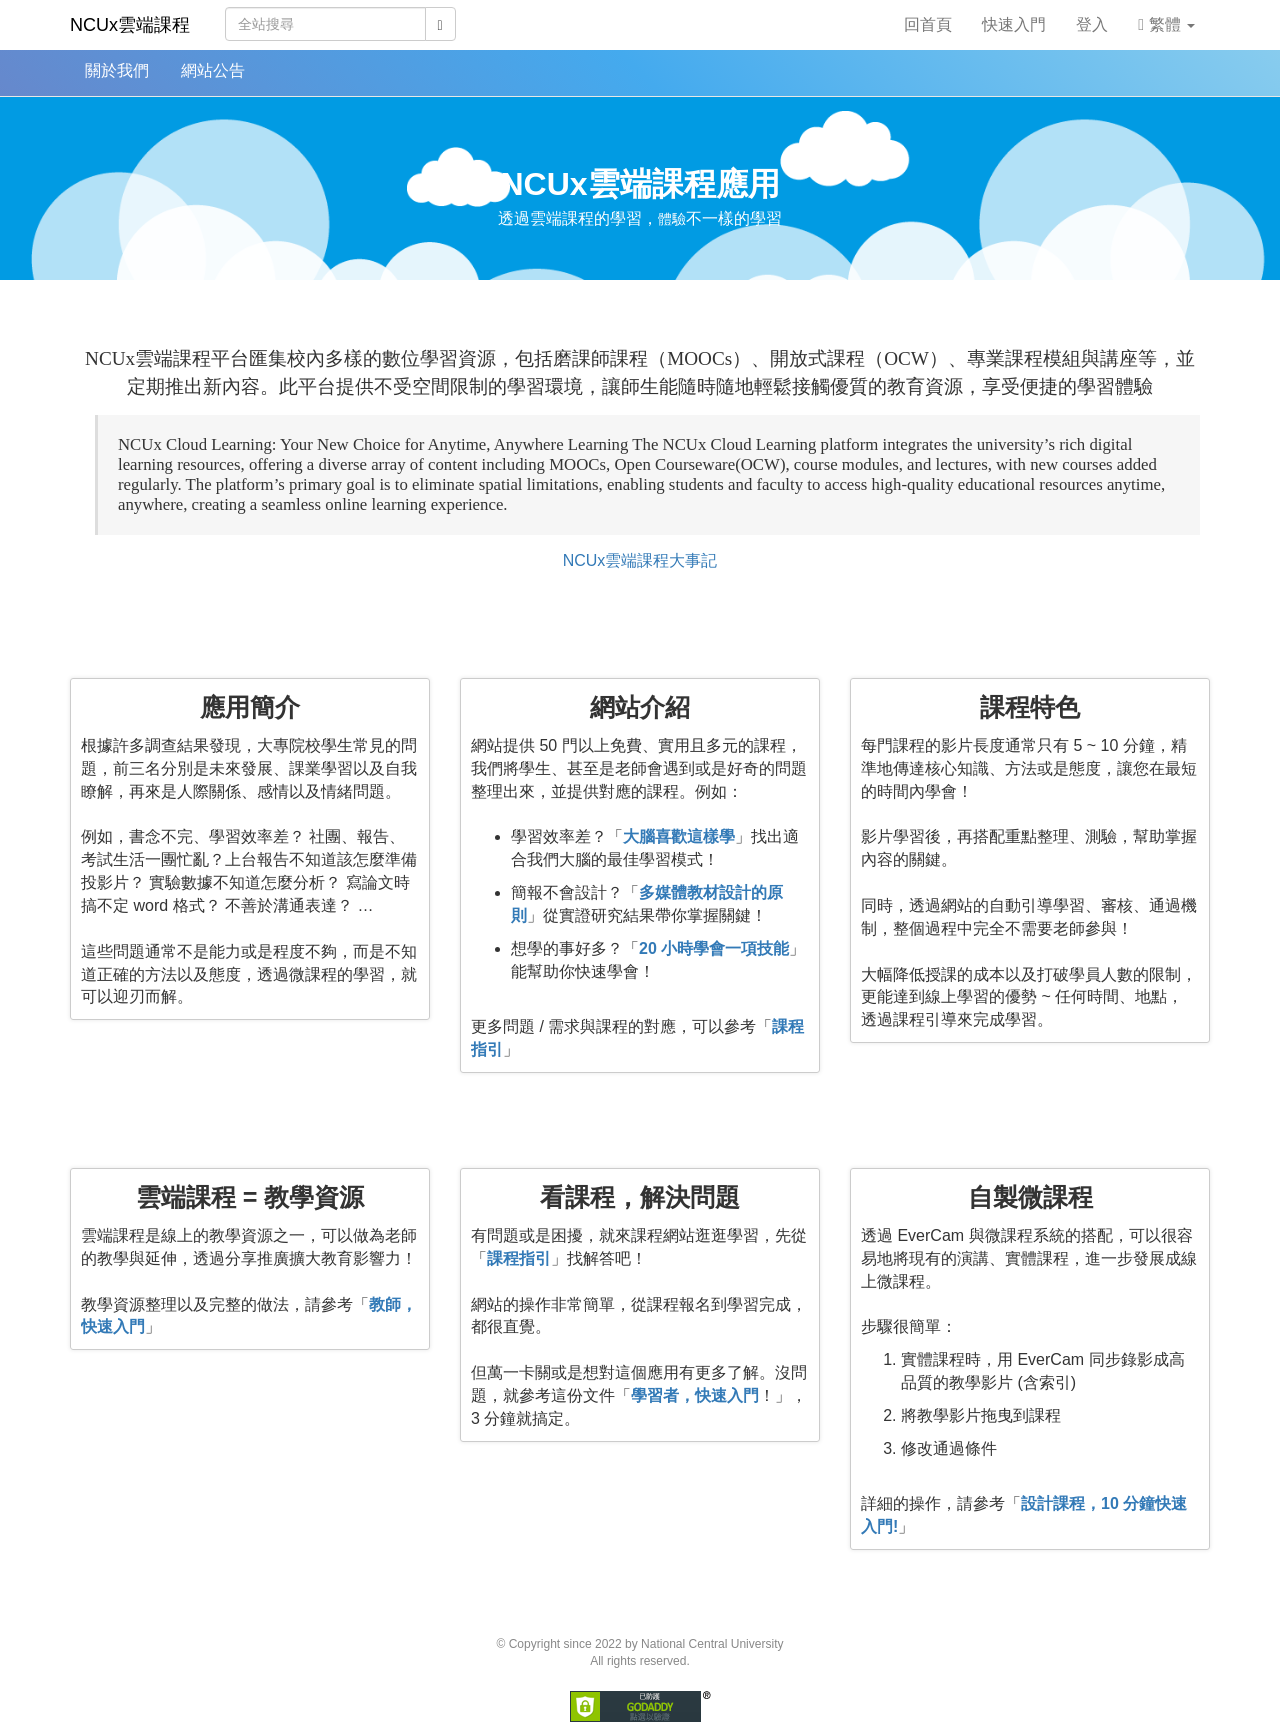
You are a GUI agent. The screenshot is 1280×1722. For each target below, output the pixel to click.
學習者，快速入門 (695, 1395)
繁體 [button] (1166, 24)
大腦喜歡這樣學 (679, 836)
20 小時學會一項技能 (714, 948)
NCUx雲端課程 (130, 25)
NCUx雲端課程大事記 (640, 560)
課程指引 (519, 1258)
